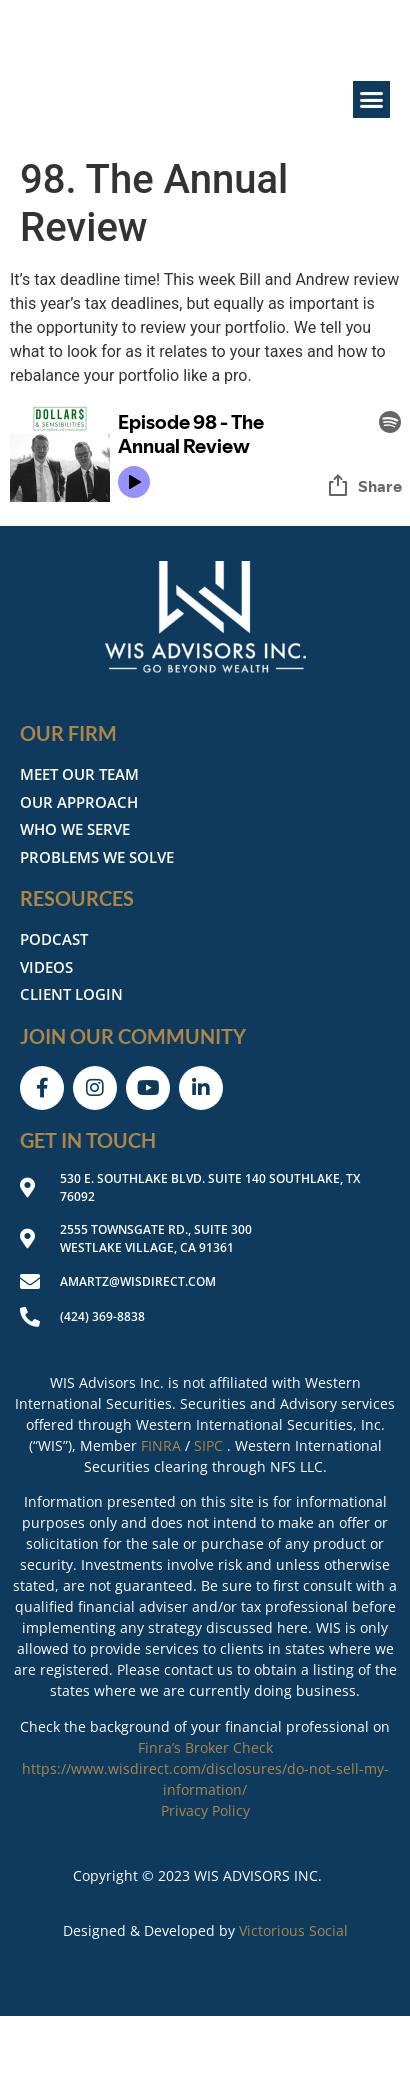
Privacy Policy (205, 1810)
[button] (372, 100)
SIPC (208, 1445)
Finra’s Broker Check (205, 1747)
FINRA (161, 1445)
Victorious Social (293, 1930)
